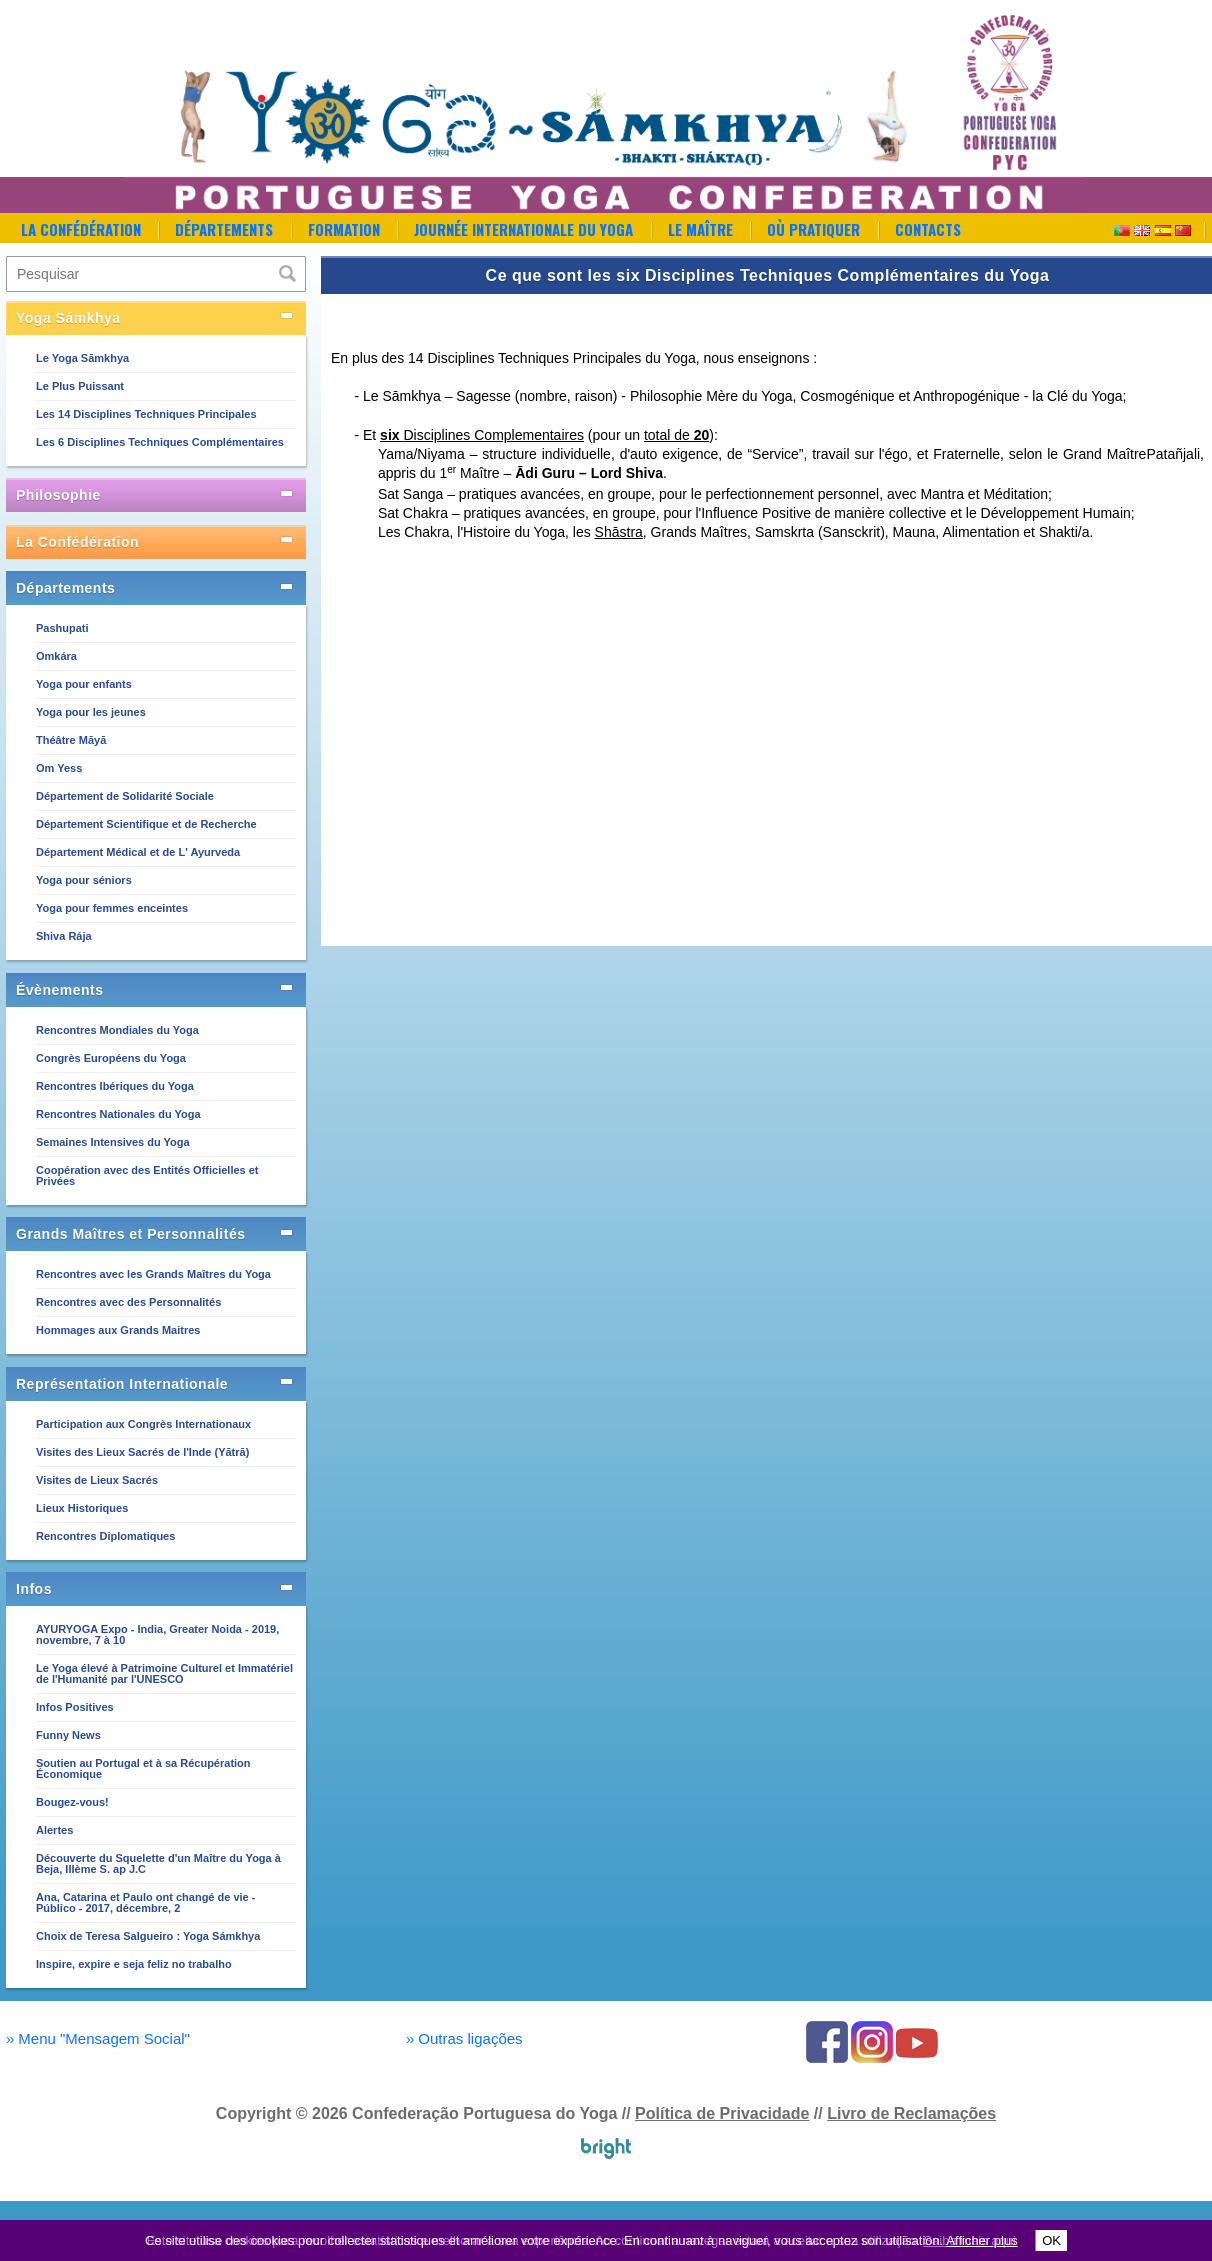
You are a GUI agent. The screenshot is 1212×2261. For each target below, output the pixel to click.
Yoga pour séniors (84, 880)
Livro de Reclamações (911, 2113)
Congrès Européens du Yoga (111, 1058)
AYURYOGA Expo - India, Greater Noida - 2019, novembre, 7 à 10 (157, 1634)
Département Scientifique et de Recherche (146, 824)
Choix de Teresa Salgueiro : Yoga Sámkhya (148, 1936)
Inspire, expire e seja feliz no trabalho (134, 1964)
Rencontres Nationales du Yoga (118, 1114)
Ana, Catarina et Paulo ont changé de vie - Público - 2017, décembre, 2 (145, 1902)
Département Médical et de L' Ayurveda (138, 852)
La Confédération (81, 229)
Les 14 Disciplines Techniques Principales (146, 414)
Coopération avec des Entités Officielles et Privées (147, 1175)
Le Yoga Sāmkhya (82, 358)
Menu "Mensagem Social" (98, 2038)
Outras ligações (464, 2038)
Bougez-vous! (72, 1802)
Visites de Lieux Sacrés (97, 1480)
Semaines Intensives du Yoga (113, 1142)
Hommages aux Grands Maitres (118, 1330)
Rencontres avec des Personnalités (128, 1302)
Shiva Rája (64, 936)
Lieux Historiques (82, 1508)
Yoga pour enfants (84, 684)
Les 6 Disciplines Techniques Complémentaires (160, 442)
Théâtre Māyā (71, 740)
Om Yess (59, 768)
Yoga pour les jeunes (91, 712)
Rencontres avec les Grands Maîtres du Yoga (153, 1274)
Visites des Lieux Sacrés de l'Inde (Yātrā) (142, 1452)
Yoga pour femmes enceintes (112, 908)
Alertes (54, 1830)
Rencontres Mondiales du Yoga (117, 1030)
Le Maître (700, 229)
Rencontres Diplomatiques (105, 1536)
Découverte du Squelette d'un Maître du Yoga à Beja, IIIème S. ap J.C (158, 1863)
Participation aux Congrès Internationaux (143, 1424)
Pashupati (62, 628)
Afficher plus (981, 2240)
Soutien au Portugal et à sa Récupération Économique (143, 1768)
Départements (224, 229)
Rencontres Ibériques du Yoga (115, 1086)
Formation (344, 229)
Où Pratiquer (813, 229)
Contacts (928, 229)
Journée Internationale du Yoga (523, 229)
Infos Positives (75, 1707)
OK (1051, 2240)
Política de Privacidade (722, 2113)
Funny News (68, 1735)
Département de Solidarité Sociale (125, 796)
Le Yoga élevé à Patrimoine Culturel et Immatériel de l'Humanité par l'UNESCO (164, 1673)
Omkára (56, 656)
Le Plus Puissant (80, 386)
